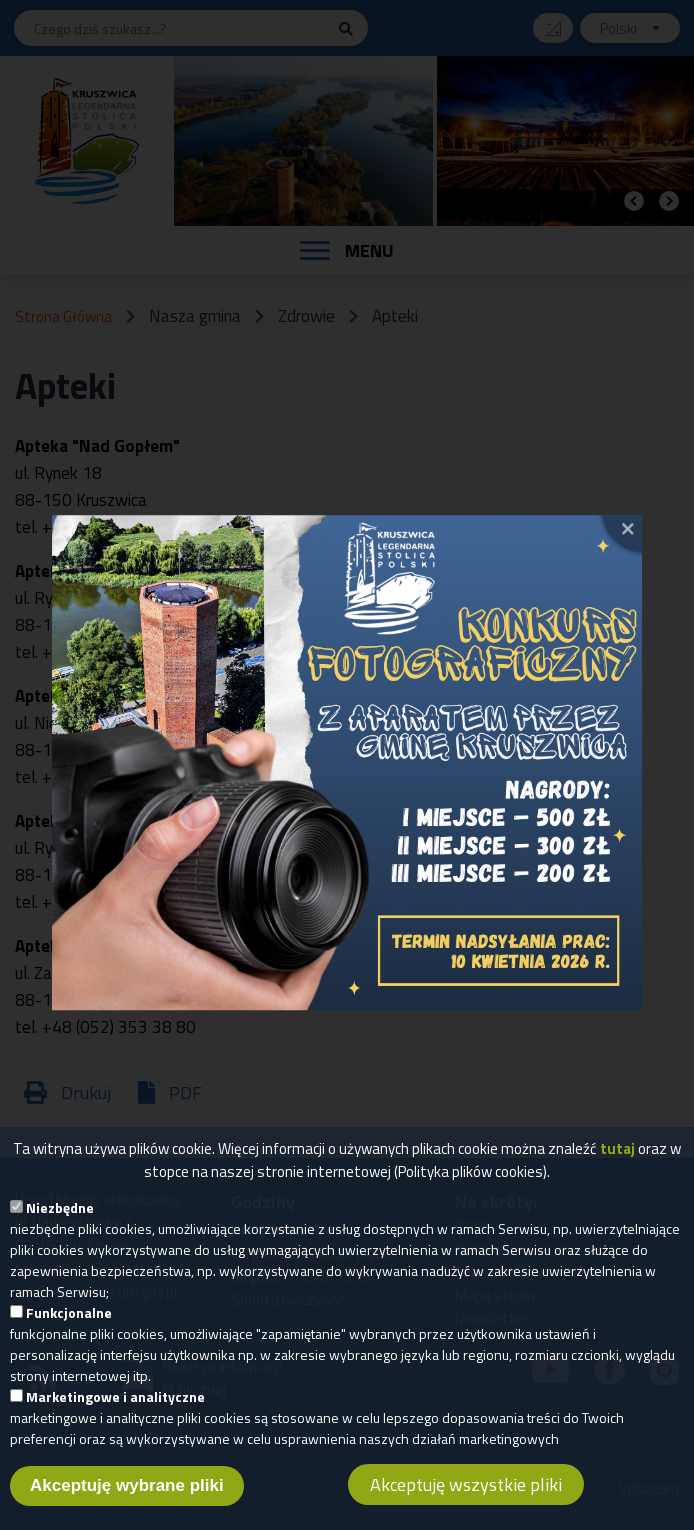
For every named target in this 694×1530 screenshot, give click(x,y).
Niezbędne (60, 1219)
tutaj (617, 1160)
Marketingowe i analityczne (115, 1408)
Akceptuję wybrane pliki (127, 1497)
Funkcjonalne (69, 1324)
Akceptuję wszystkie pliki (466, 1496)
